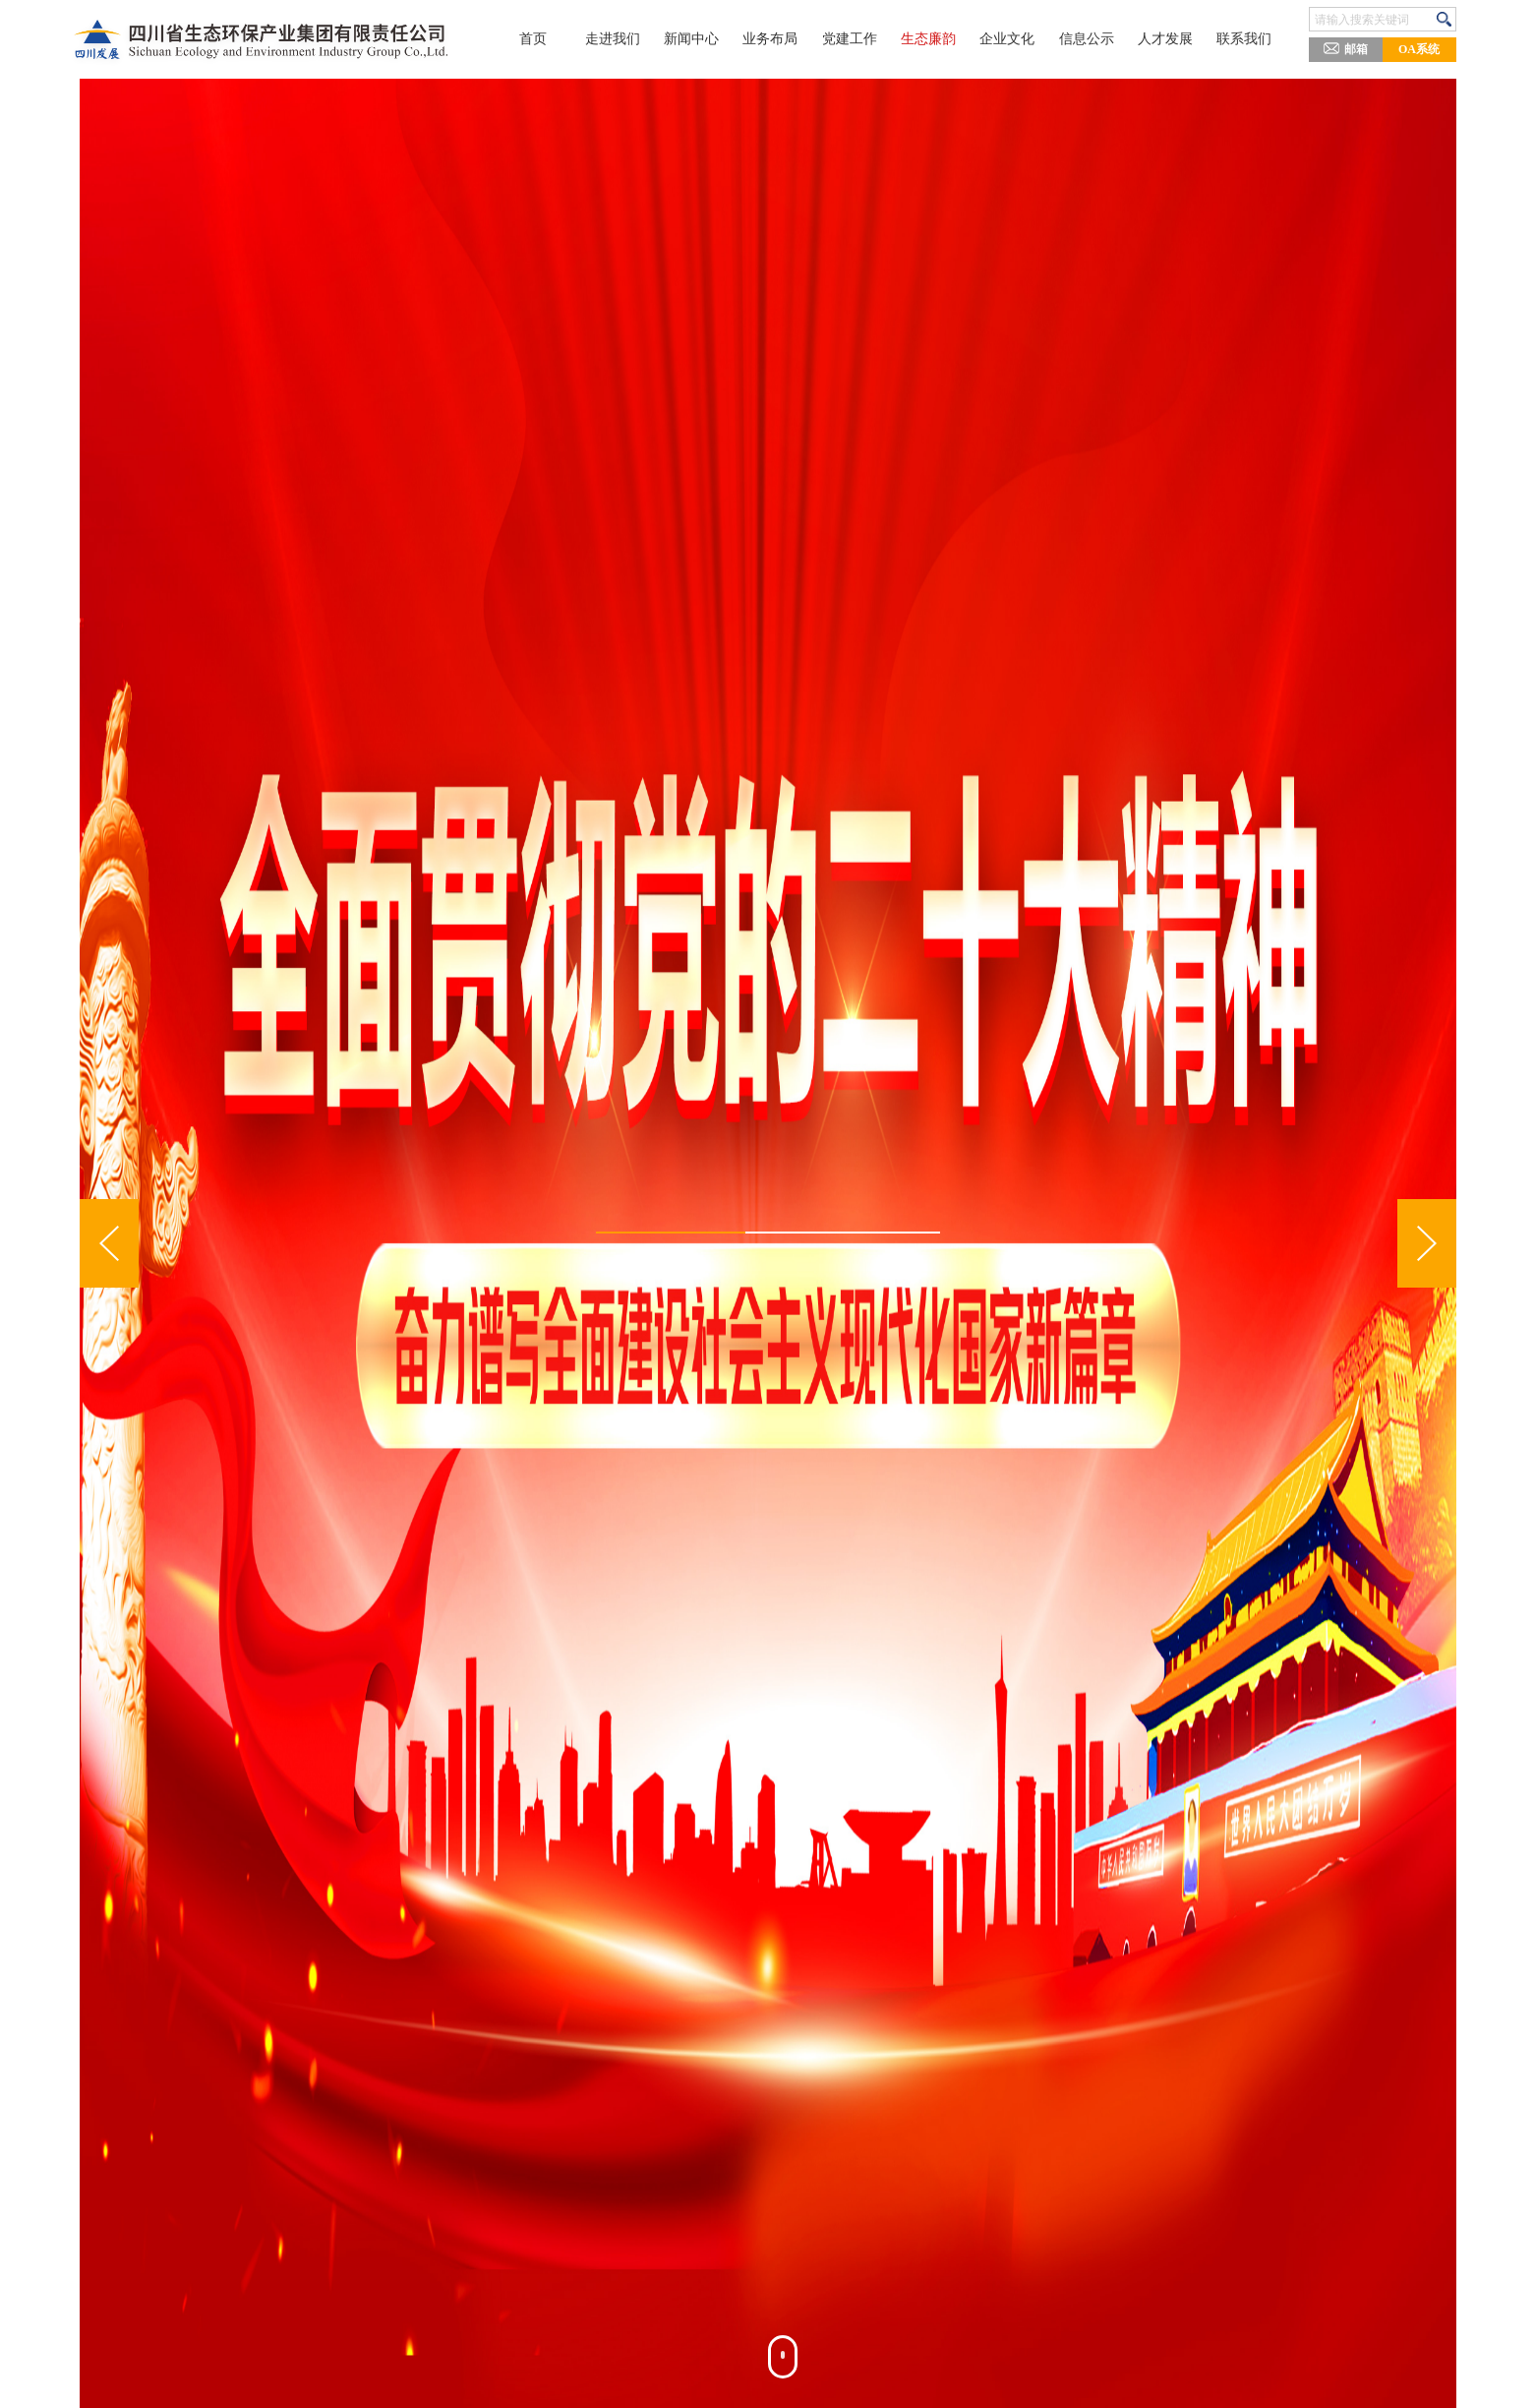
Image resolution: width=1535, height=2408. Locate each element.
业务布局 (767, 38)
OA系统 (1419, 49)
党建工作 (847, 38)
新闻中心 (686, 38)
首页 (525, 38)
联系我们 (1250, 38)
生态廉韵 (928, 38)
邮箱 (1346, 48)
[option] (768, 1243)
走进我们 (605, 38)
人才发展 (1170, 38)
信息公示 (1089, 38)
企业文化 (1008, 38)
